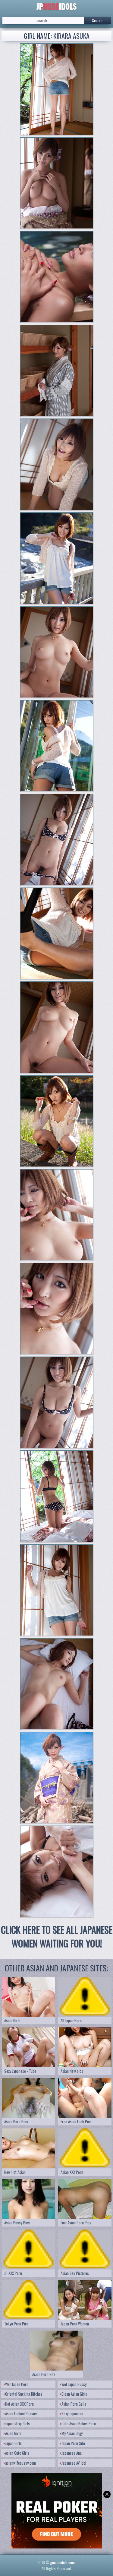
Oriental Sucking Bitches (23, 2394)
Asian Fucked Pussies (21, 2413)
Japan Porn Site (72, 2443)
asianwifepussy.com (20, 2463)
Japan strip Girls (17, 2423)
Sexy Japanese (71, 2413)
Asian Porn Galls (73, 2404)
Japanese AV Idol (73, 2463)
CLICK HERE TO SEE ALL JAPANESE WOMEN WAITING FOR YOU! (56, 1936)
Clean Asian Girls (73, 2394)
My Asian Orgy (71, 2433)
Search (97, 20)
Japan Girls (13, 2443)
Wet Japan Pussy (73, 2384)
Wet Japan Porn (16, 2384)
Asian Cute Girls (16, 2453)
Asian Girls (12, 2433)
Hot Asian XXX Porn (19, 2404)
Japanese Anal (71, 2453)
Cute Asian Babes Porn (78, 2423)
